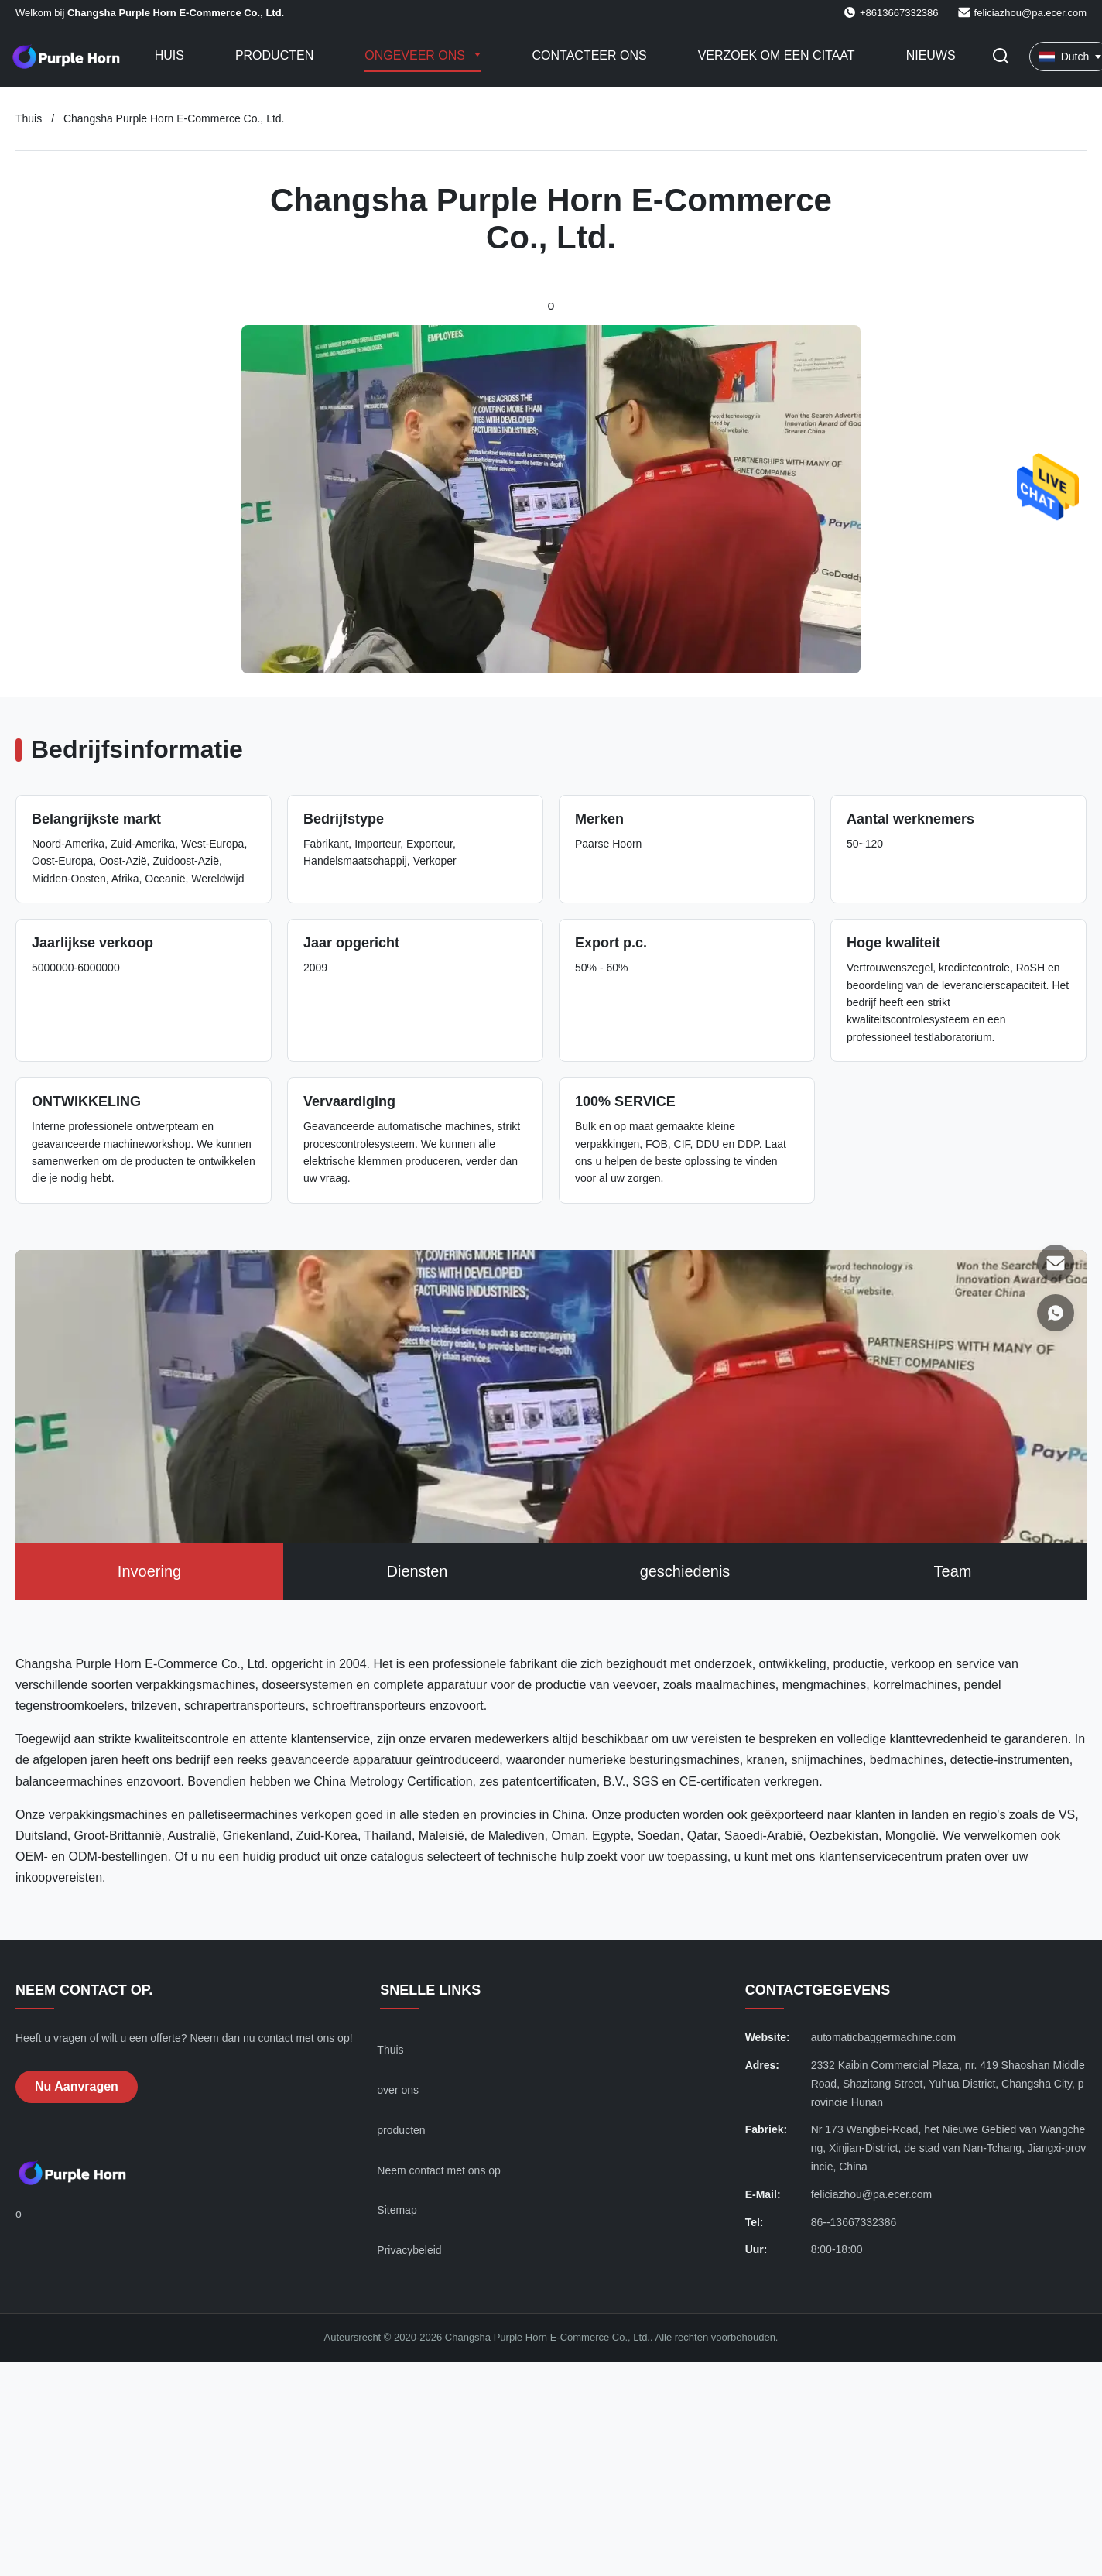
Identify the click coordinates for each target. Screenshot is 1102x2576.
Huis (169, 55)
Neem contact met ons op (439, 2170)
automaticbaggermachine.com (884, 2037)
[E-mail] (1055, 1263)
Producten (274, 55)
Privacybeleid (409, 2250)
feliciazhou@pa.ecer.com (1030, 13)
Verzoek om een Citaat (776, 55)
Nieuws (931, 55)
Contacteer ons (589, 55)
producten (401, 2130)
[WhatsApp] (1055, 1312)
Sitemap (396, 2210)
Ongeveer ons (416, 55)
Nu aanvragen (76, 2086)
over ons (398, 2090)
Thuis (28, 118)
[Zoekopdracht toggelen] (1000, 57)
